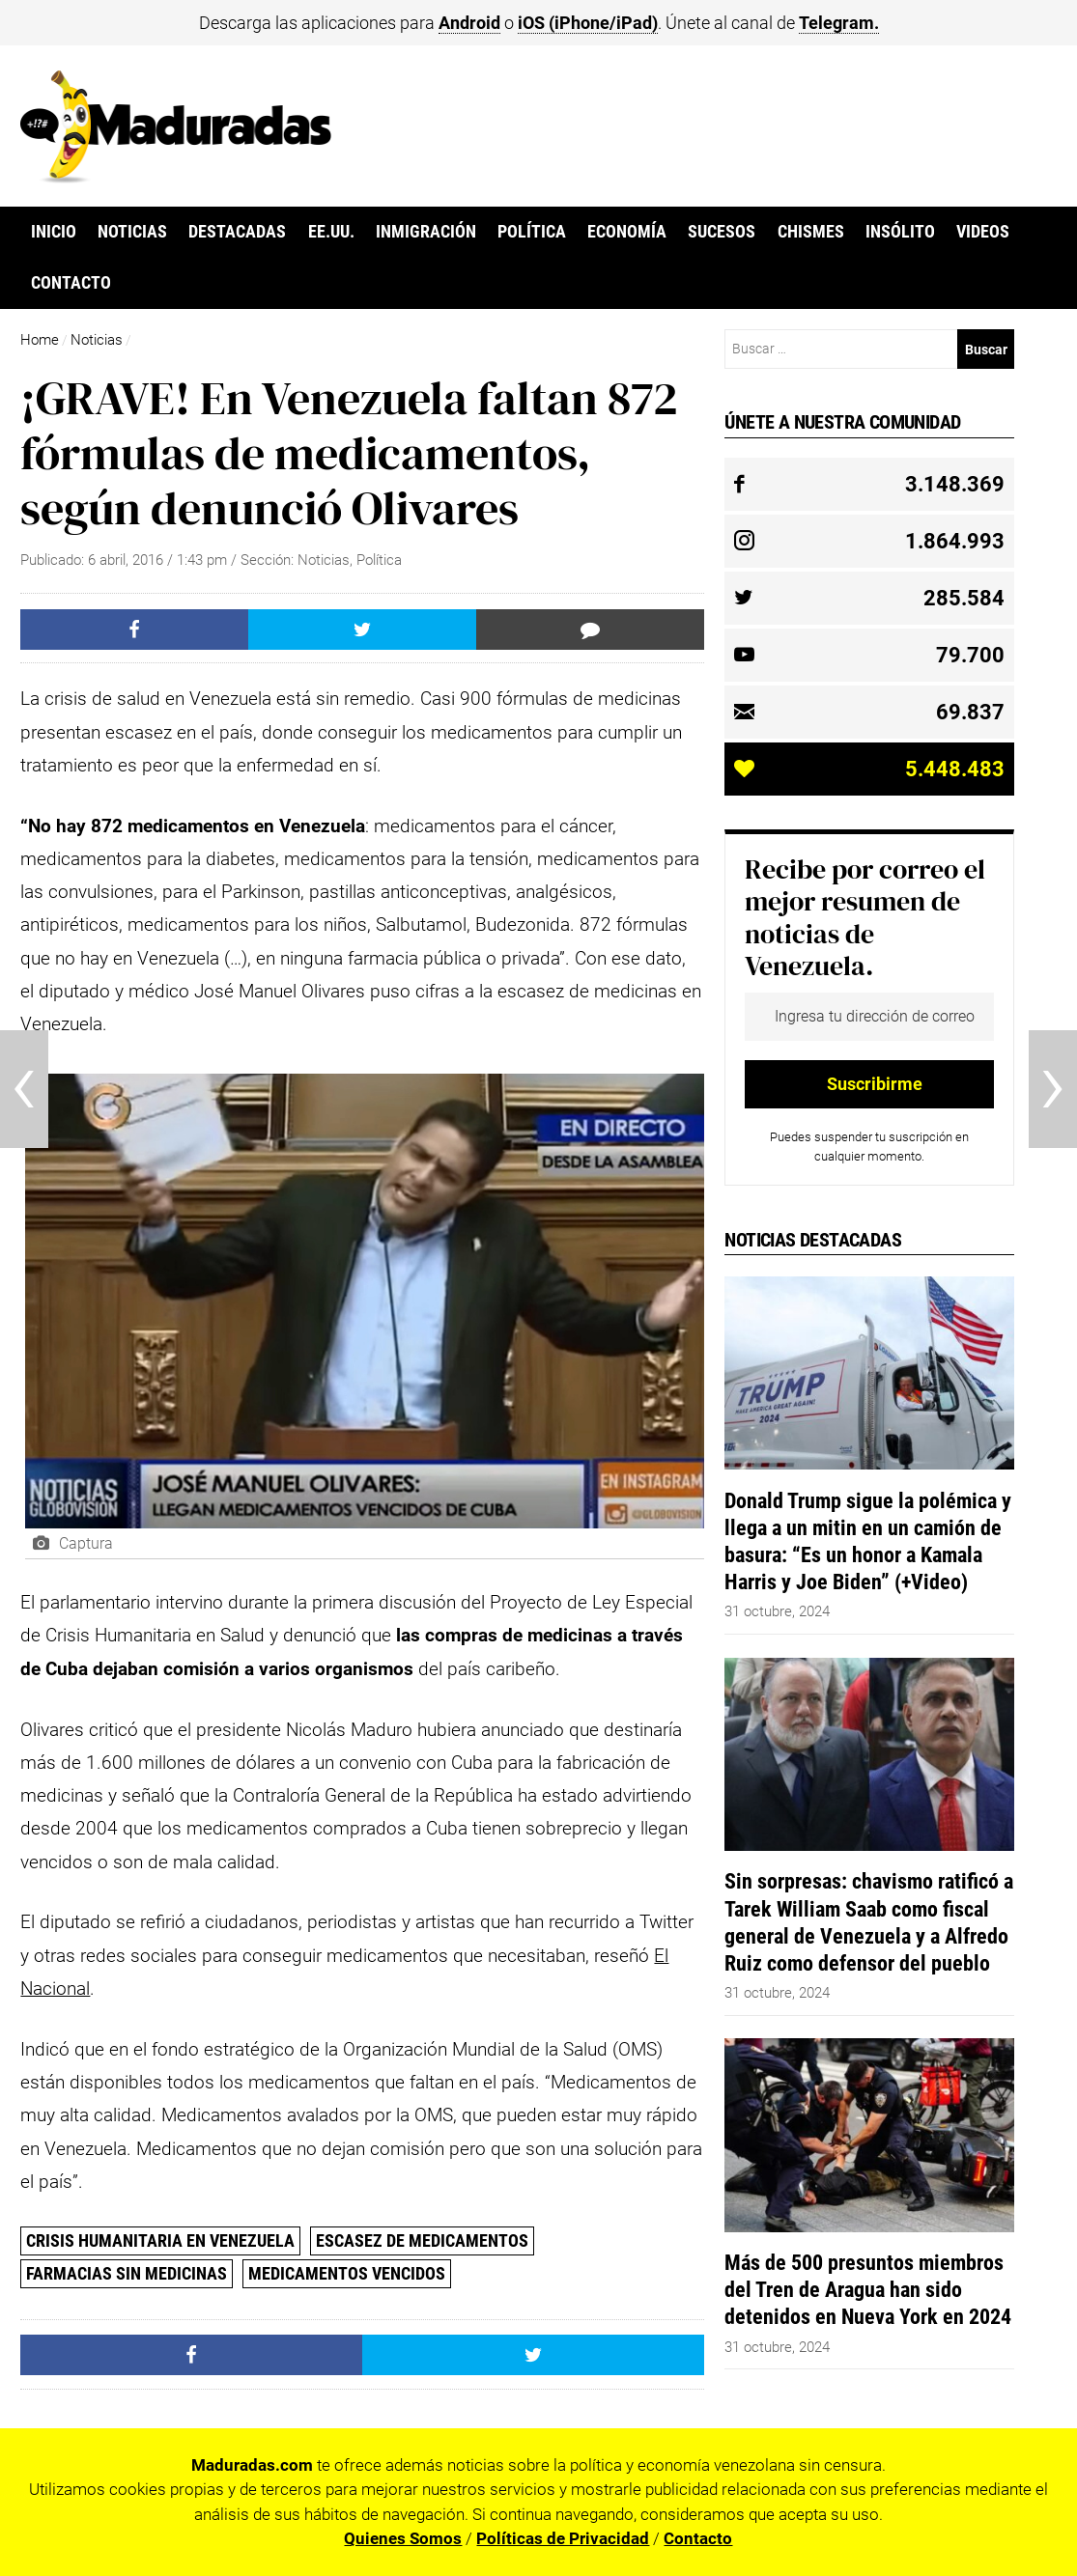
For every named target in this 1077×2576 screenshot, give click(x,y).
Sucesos (721, 231)
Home (39, 340)
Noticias (132, 231)
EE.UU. (331, 231)
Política (531, 231)
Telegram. (839, 23)
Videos (982, 231)
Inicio (53, 231)
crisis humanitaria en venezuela (160, 2240)
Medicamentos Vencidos (346, 2273)
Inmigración (426, 231)
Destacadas (237, 231)
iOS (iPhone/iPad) (588, 23)
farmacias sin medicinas (126, 2273)
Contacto (71, 283)
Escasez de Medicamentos (422, 2240)
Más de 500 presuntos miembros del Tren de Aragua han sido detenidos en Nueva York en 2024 (867, 2289)
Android (469, 23)
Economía (626, 231)
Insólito (900, 231)
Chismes (811, 231)
